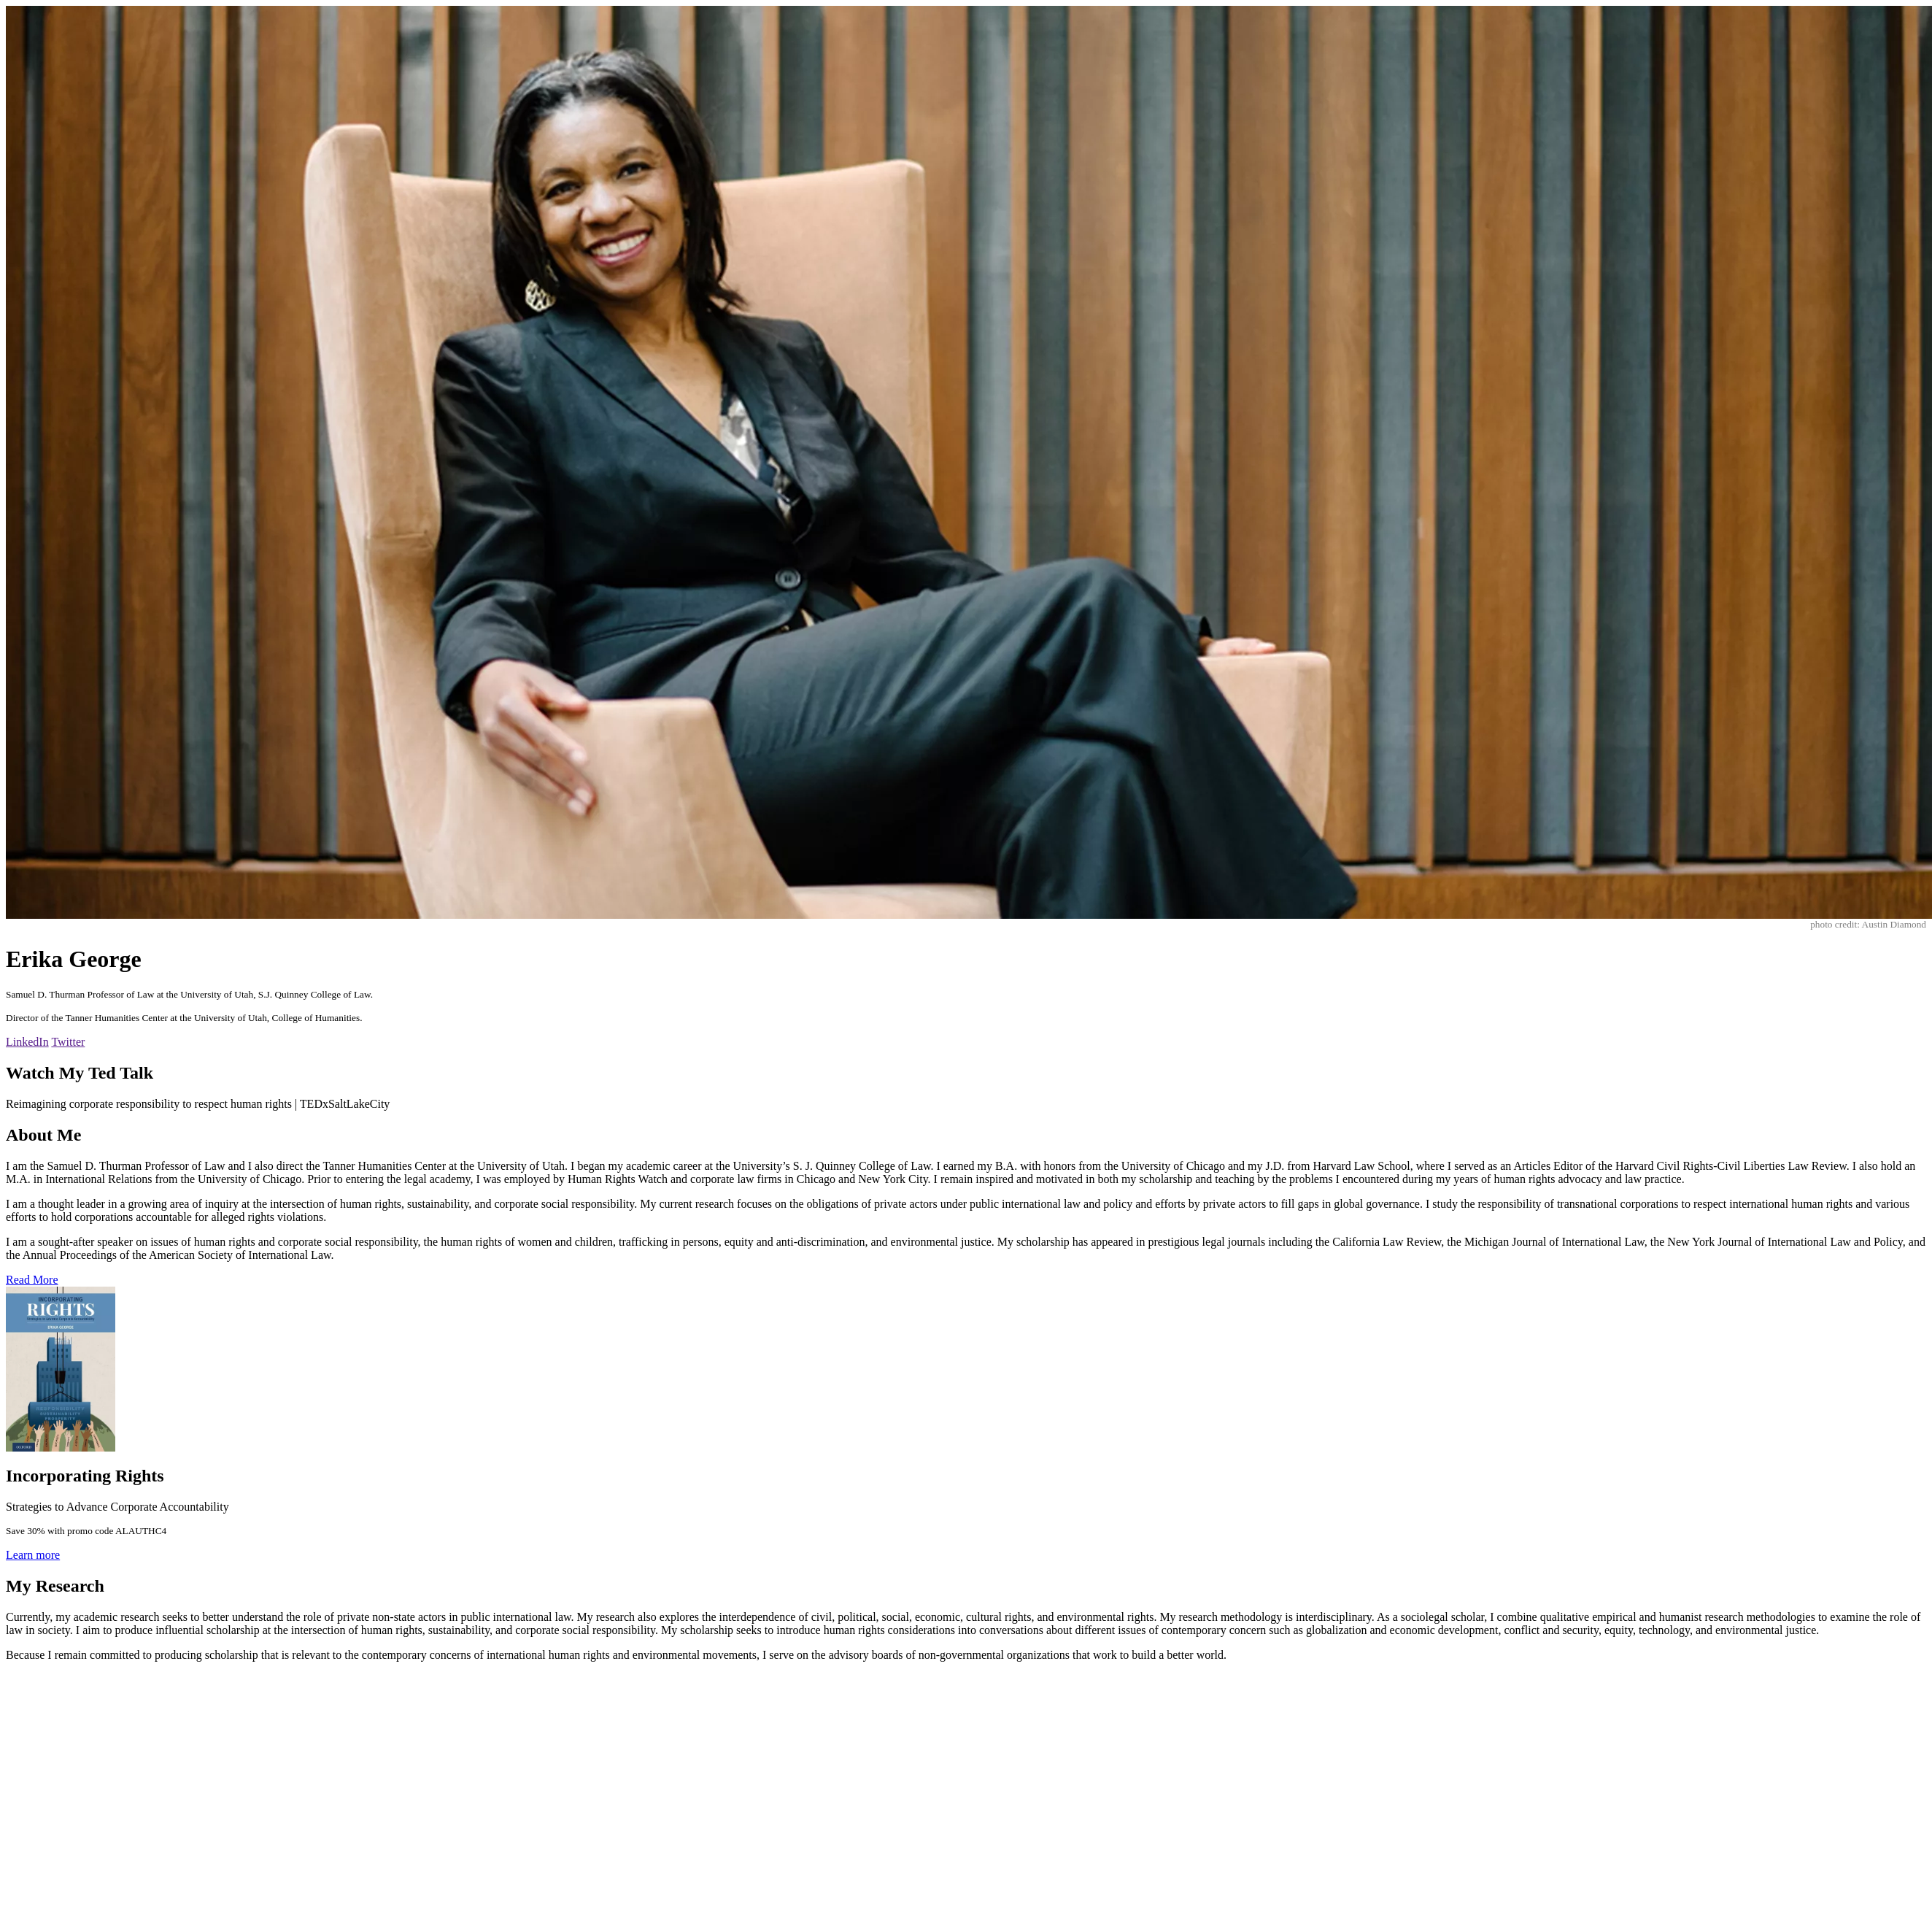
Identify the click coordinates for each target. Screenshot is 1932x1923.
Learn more (33, 1555)
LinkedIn (27, 1042)
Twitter (68, 1042)
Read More (32, 1279)
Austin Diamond (1894, 924)
